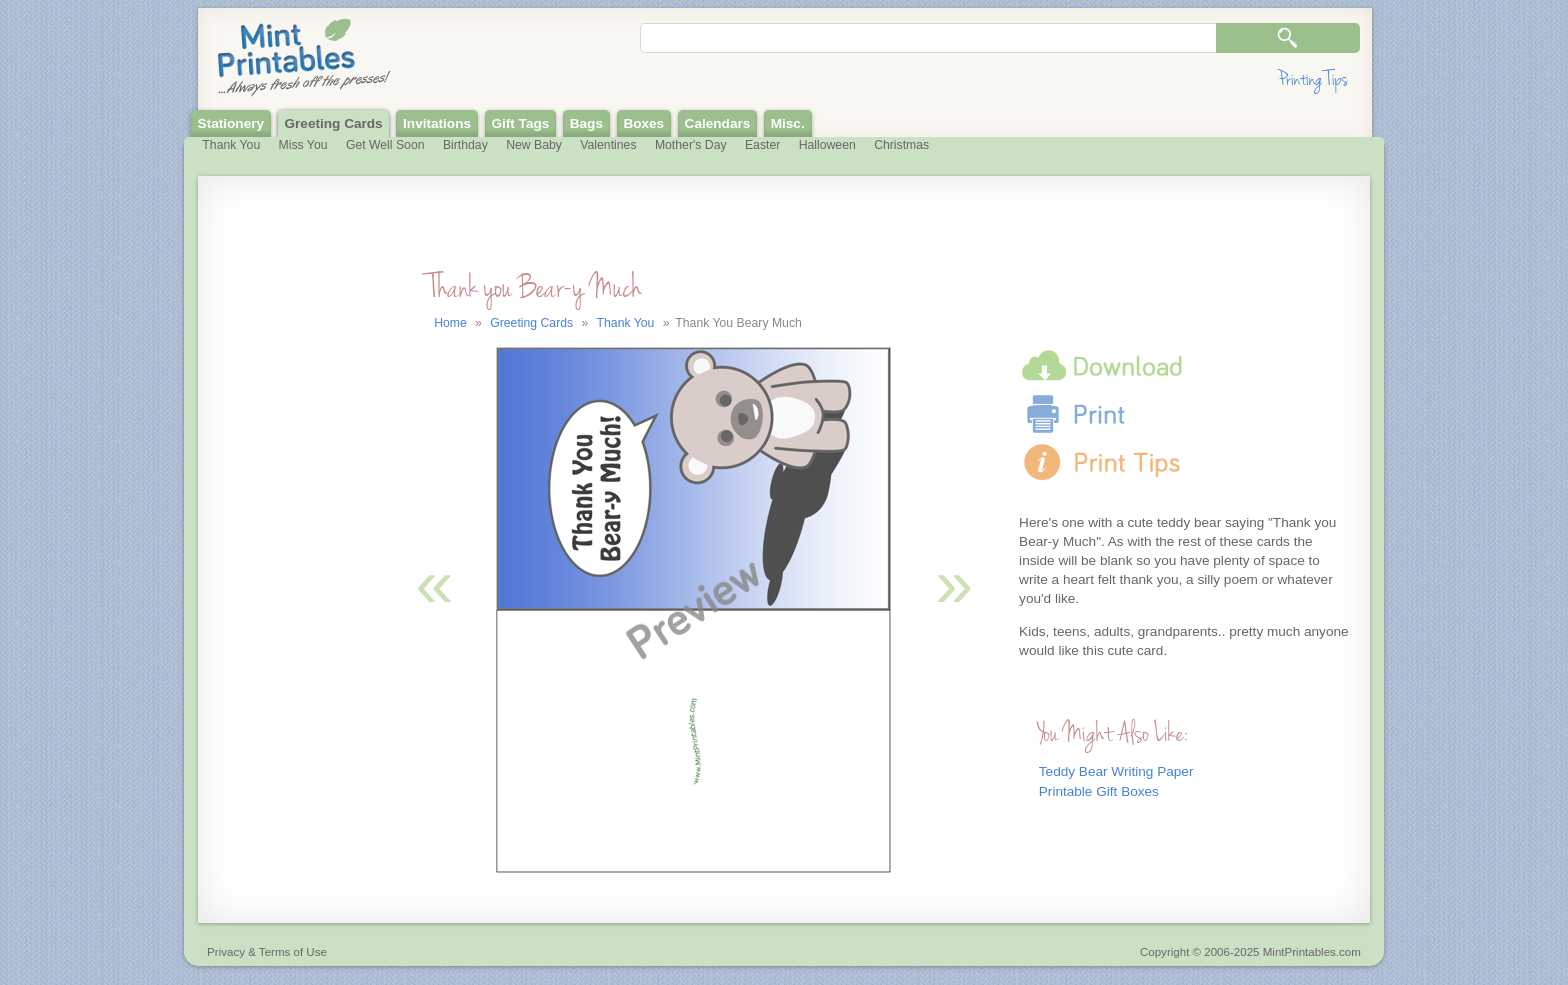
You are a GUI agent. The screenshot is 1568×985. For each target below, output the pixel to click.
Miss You (303, 145)
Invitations (437, 123)
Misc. (788, 123)
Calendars (718, 123)
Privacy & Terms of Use (267, 952)
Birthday (465, 145)
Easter (762, 145)
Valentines (608, 145)
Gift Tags (520, 123)
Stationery (231, 123)
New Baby (534, 145)
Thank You (231, 145)
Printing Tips (1313, 79)
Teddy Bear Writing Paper (1116, 771)
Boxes (643, 123)
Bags (586, 123)
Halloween (827, 145)
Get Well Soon (385, 145)
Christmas (901, 145)
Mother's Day (691, 145)
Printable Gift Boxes (1099, 791)
